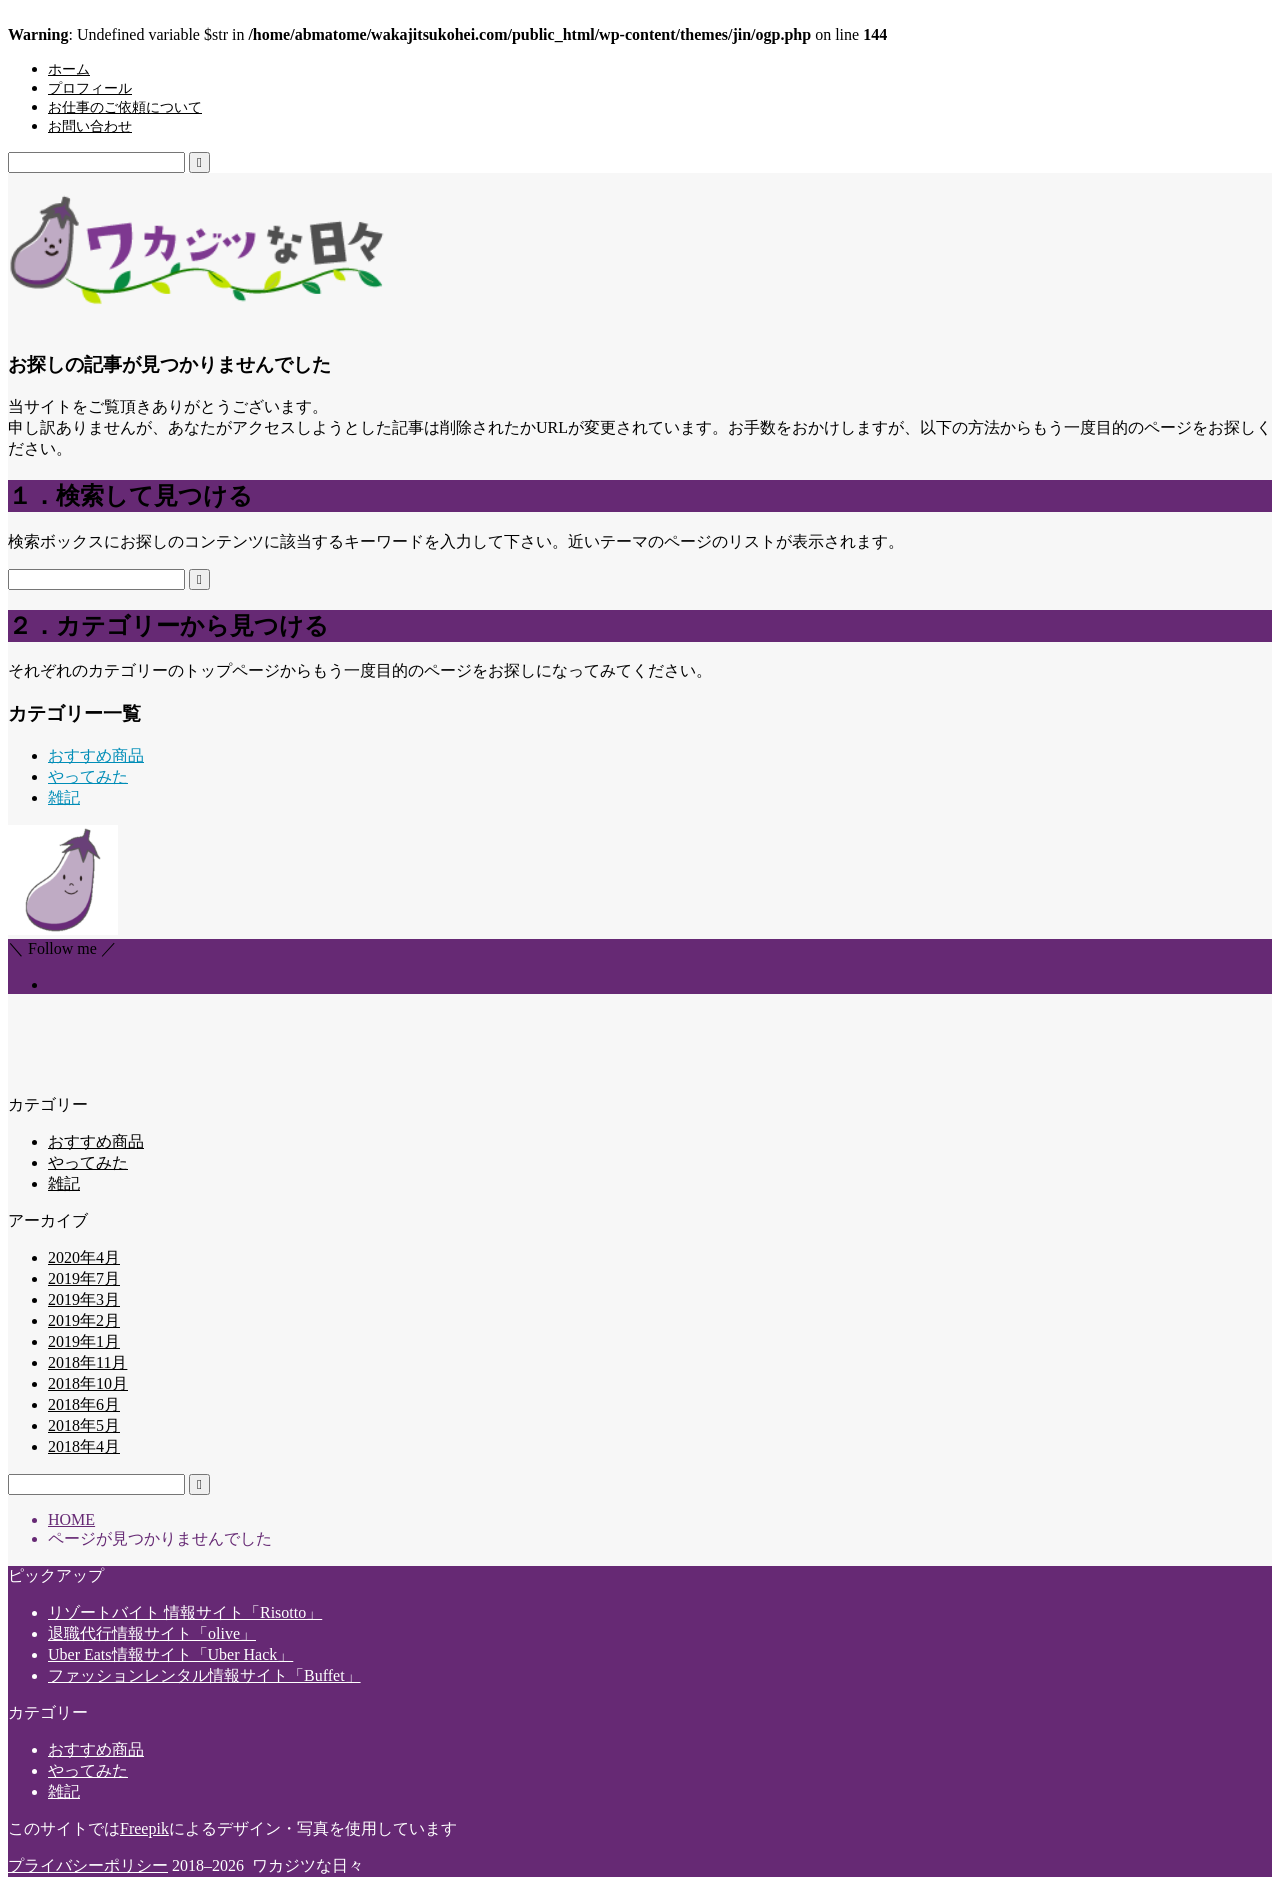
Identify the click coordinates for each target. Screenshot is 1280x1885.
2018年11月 (87, 1362)
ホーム (69, 69)
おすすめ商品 (96, 755)
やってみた (88, 776)
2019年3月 (84, 1299)
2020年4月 (84, 1257)
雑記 (64, 797)
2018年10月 (88, 1383)
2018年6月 (84, 1404)
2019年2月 (84, 1320)
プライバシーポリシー (88, 1865)
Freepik (144, 1828)
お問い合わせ (90, 126)
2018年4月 (84, 1446)
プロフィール (90, 88)
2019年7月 (84, 1278)
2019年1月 (84, 1341)
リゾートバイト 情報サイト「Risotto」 (185, 1612)
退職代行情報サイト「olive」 (152, 1633)
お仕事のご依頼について (125, 107)
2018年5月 (84, 1425)
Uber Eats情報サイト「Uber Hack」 (170, 1654)
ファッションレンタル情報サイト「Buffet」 (204, 1675)
